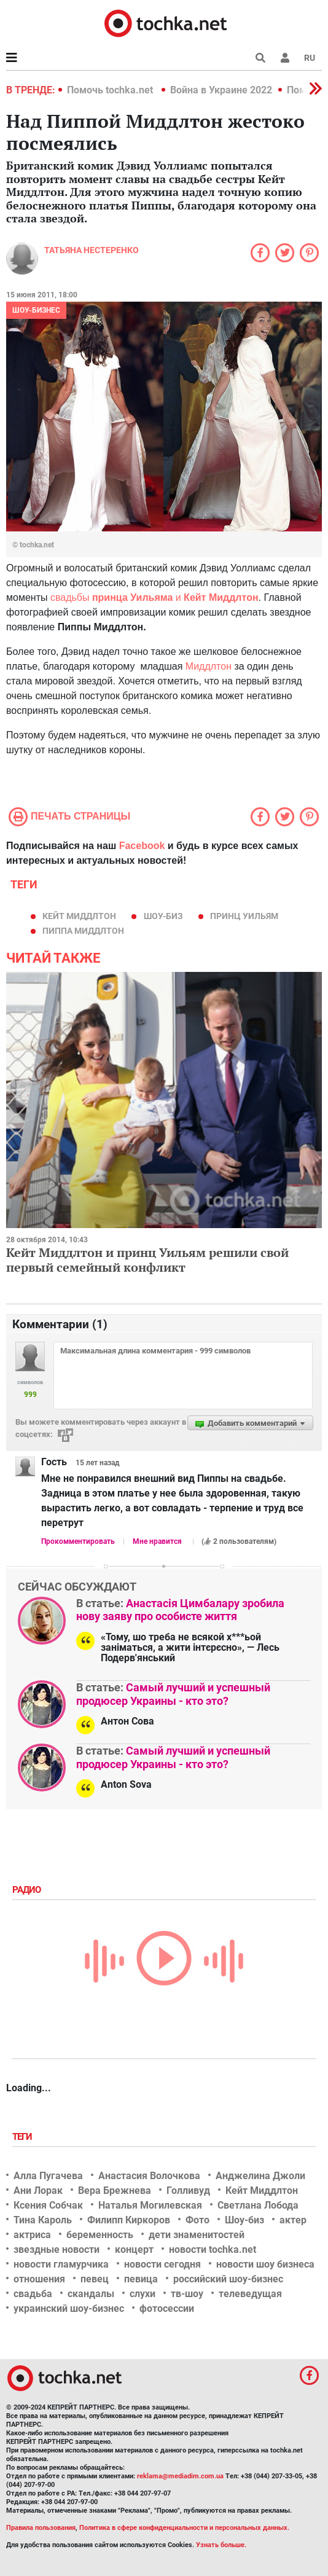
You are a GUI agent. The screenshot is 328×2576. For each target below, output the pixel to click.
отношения (39, 2279)
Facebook (142, 845)
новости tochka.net (212, 2249)
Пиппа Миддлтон (83, 931)
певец (94, 2279)
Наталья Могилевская (150, 2205)
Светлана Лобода (258, 2205)
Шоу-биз (163, 916)
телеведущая (250, 2294)
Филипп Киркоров (128, 2220)
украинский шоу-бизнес (69, 2308)
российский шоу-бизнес (228, 2279)
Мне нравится (157, 1541)
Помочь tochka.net (111, 90)
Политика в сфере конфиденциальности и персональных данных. (184, 2528)
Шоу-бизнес (36, 310)
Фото (197, 2220)
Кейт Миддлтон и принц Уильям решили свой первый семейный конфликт (147, 1259)
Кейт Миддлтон (79, 916)
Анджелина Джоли (260, 2176)
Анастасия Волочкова (149, 2176)
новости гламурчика (61, 2264)
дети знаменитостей (196, 2235)
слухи (142, 2294)
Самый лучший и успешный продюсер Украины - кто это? (173, 1694)
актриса (32, 2235)
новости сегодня (162, 2264)
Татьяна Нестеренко (91, 250)
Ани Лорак (38, 2190)
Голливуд (188, 2190)
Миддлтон (208, 666)
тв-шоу (187, 2294)
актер (293, 2220)
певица (141, 2279)
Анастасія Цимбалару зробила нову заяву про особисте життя (180, 1610)
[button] (285, 58)
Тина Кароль (43, 2220)
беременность (99, 2235)
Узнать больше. (221, 2545)
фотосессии (166, 2308)
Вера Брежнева (114, 2190)
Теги (23, 2136)
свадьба (33, 2294)
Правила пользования (41, 2528)
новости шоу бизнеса (265, 2264)
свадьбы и (152, 597)
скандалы (91, 2294)
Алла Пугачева (48, 2176)
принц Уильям (244, 916)
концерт (134, 2249)
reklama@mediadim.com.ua (180, 2476)
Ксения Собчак (48, 2205)
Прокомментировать (78, 1541)
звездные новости (57, 2249)
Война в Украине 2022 (221, 90)
